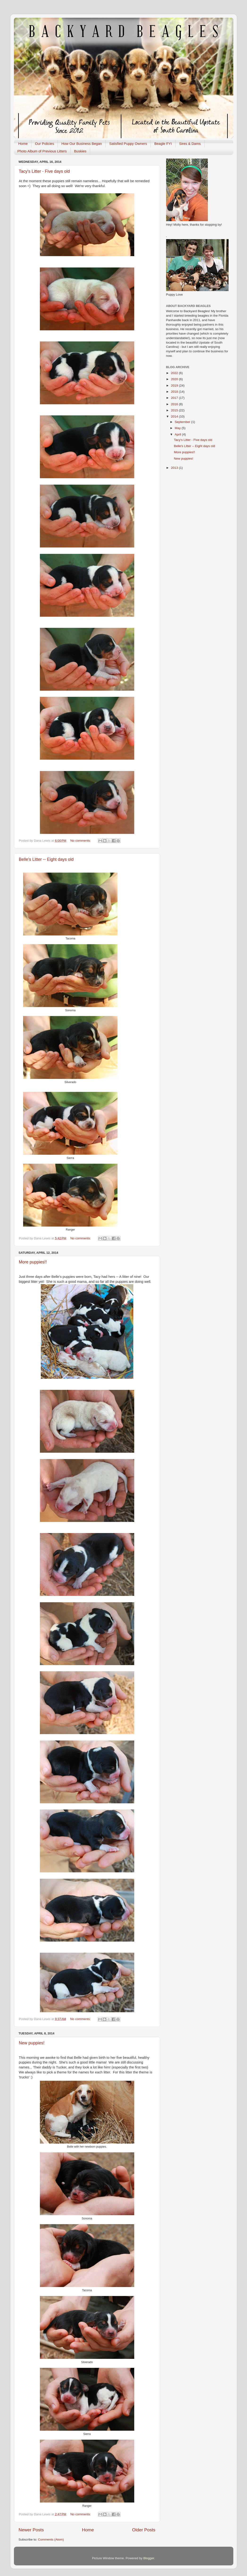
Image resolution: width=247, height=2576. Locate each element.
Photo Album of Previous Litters (42, 151)
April (178, 434)
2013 (175, 468)
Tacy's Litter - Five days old (44, 171)
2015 (175, 410)
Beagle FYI (163, 144)
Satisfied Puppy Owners (128, 144)
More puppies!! (33, 1262)
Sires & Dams (190, 144)
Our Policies (44, 144)
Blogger (148, 2558)
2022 (175, 373)
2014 (175, 416)
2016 (175, 404)
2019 (175, 385)
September (183, 422)
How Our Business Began (81, 144)
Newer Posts (31, 2529)
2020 (175, 379)
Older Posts (143, 2529)
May (178, 428)
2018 (175, 391)
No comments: (81, 840)
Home (23, 144)
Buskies (80, 151)
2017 (175, 398)
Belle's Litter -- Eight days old (46, 859)
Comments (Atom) (51, 2539)
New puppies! (32, 2043)
